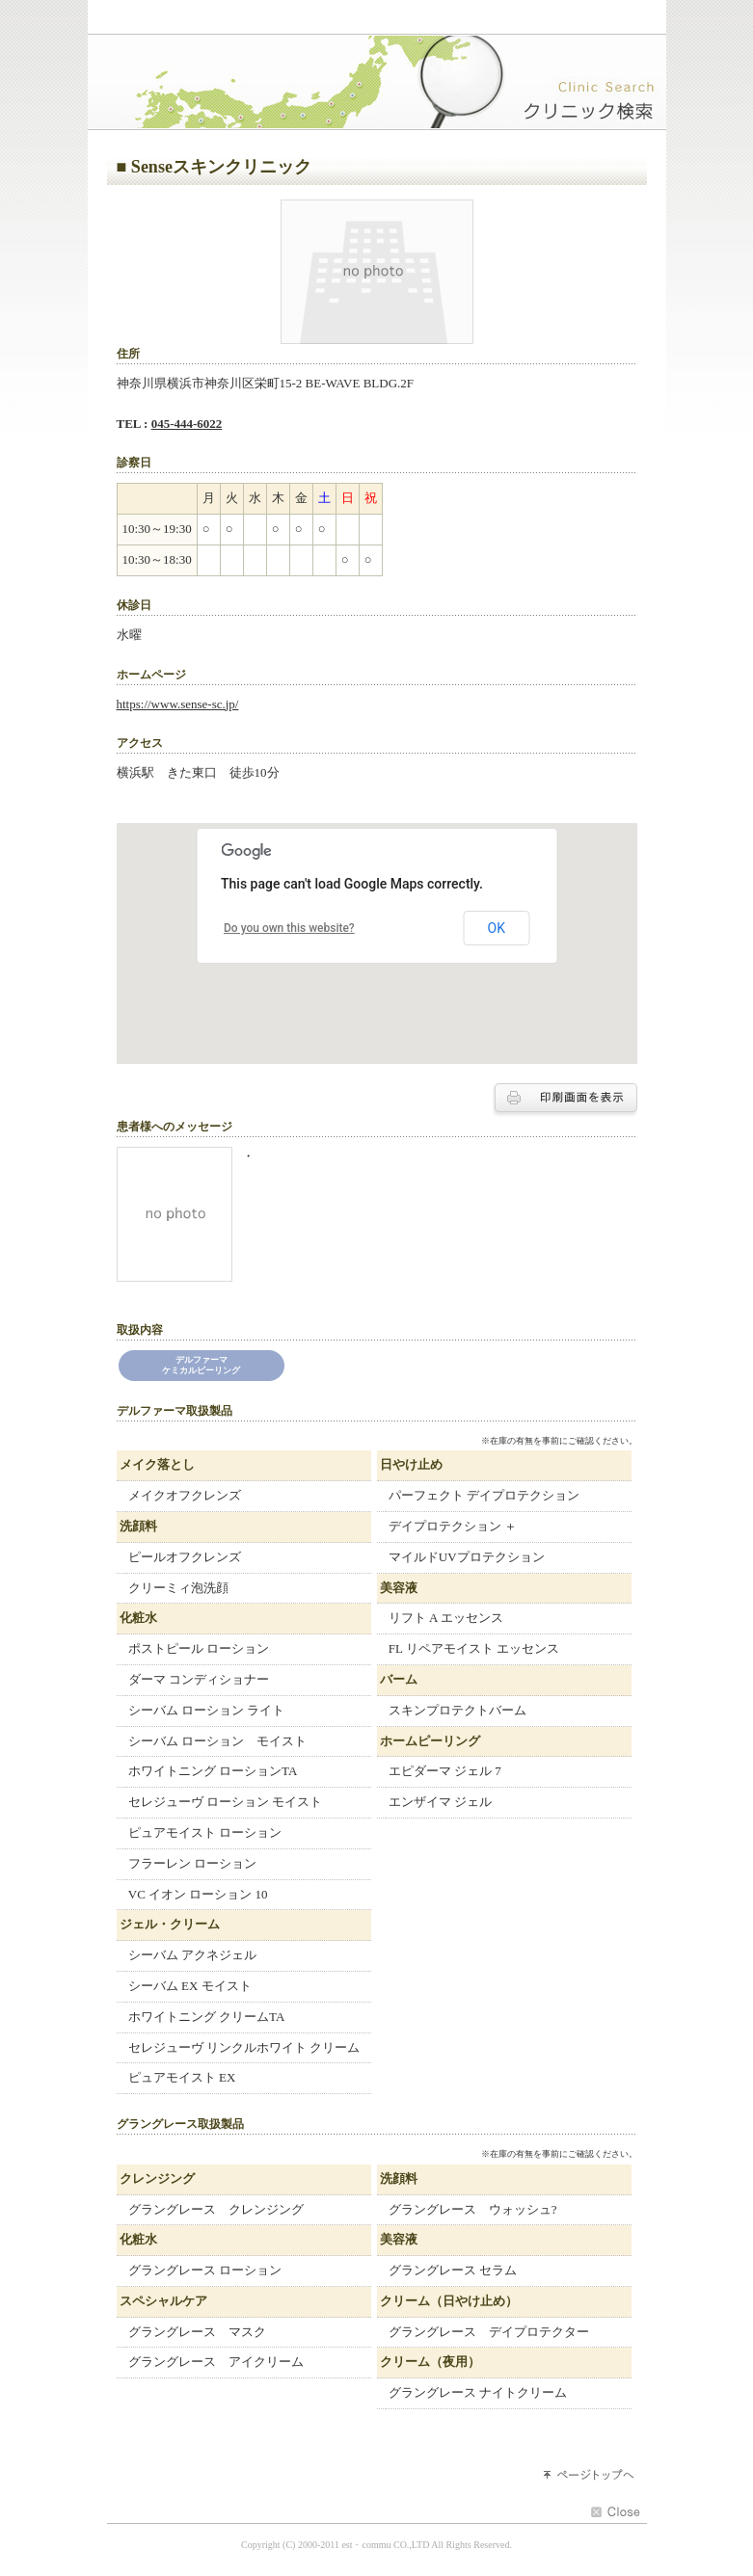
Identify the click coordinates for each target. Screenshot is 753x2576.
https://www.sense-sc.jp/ (178, 704)
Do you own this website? (289, 928)
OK (496, 928)
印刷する (565, 1100)
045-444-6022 (187, 423)
